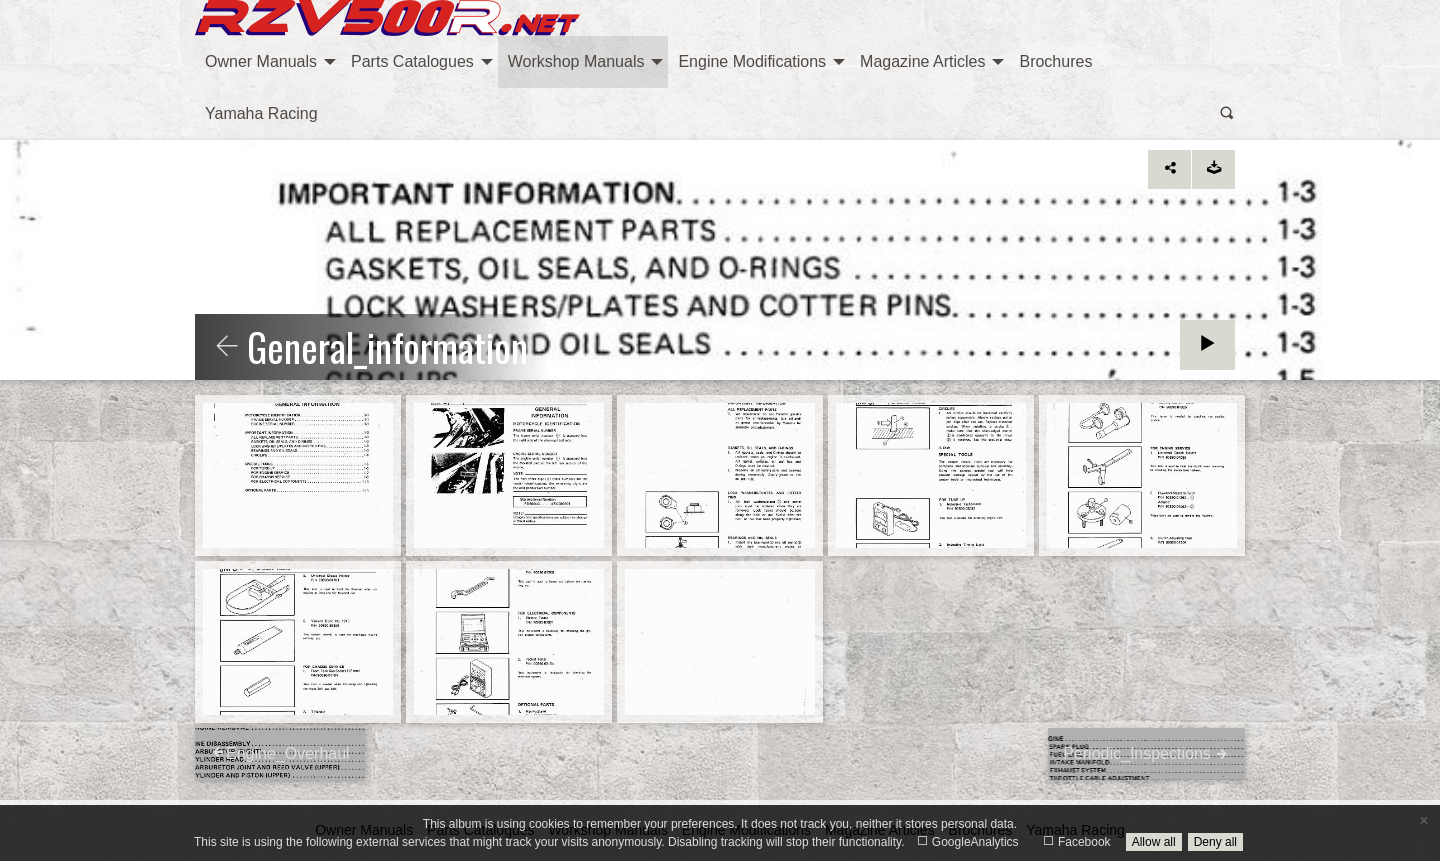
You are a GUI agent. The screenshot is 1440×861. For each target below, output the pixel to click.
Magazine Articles (922, 61)
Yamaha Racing (261, 113)
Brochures (1055, 61)
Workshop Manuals (576, 61)
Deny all (1215, 842)
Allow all (1154, 842)
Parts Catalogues (412, 61)
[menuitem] (268, 62)
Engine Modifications (752, 61)
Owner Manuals (261, 61)
